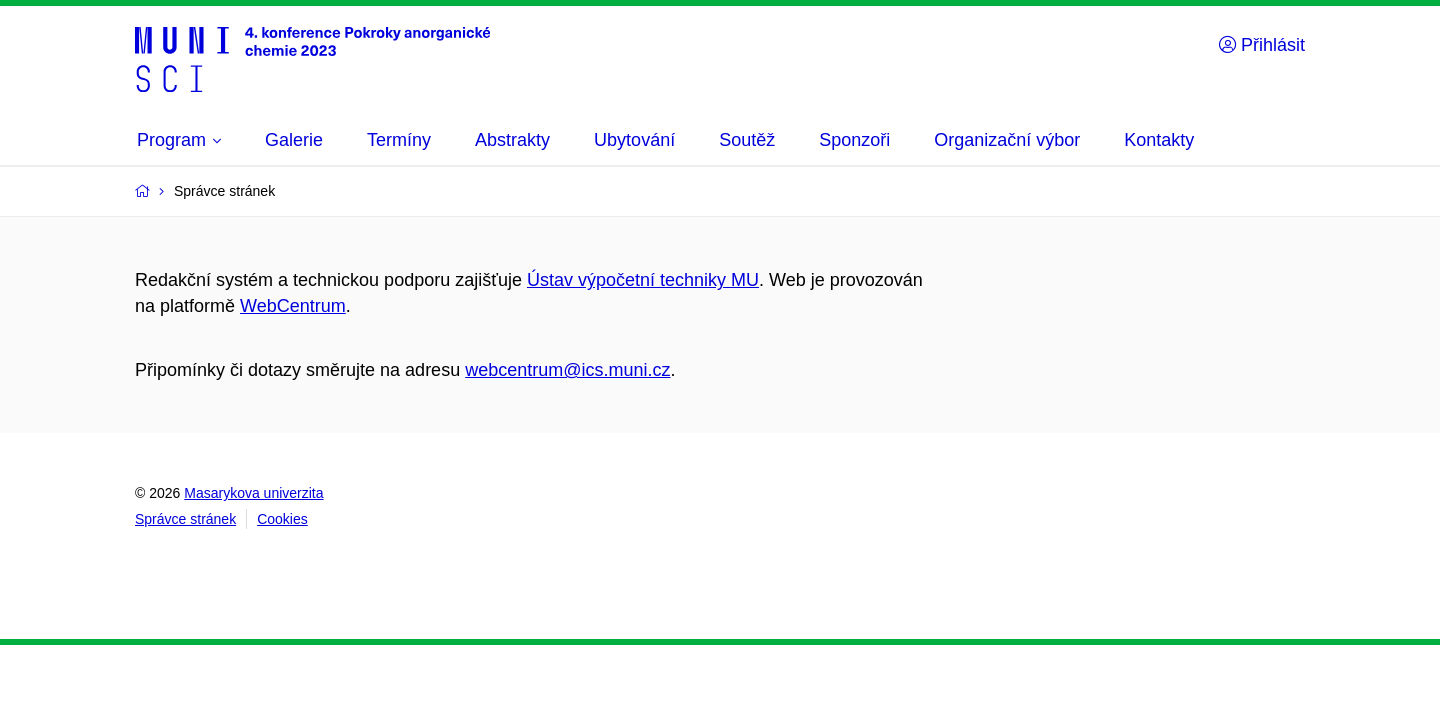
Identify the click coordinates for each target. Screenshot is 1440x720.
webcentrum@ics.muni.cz (567, 370)
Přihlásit (1262, 45)
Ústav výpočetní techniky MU (643, 280)
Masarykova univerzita (253, 493)
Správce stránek (185, 519)
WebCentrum (293, 306)
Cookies (282, 519)
